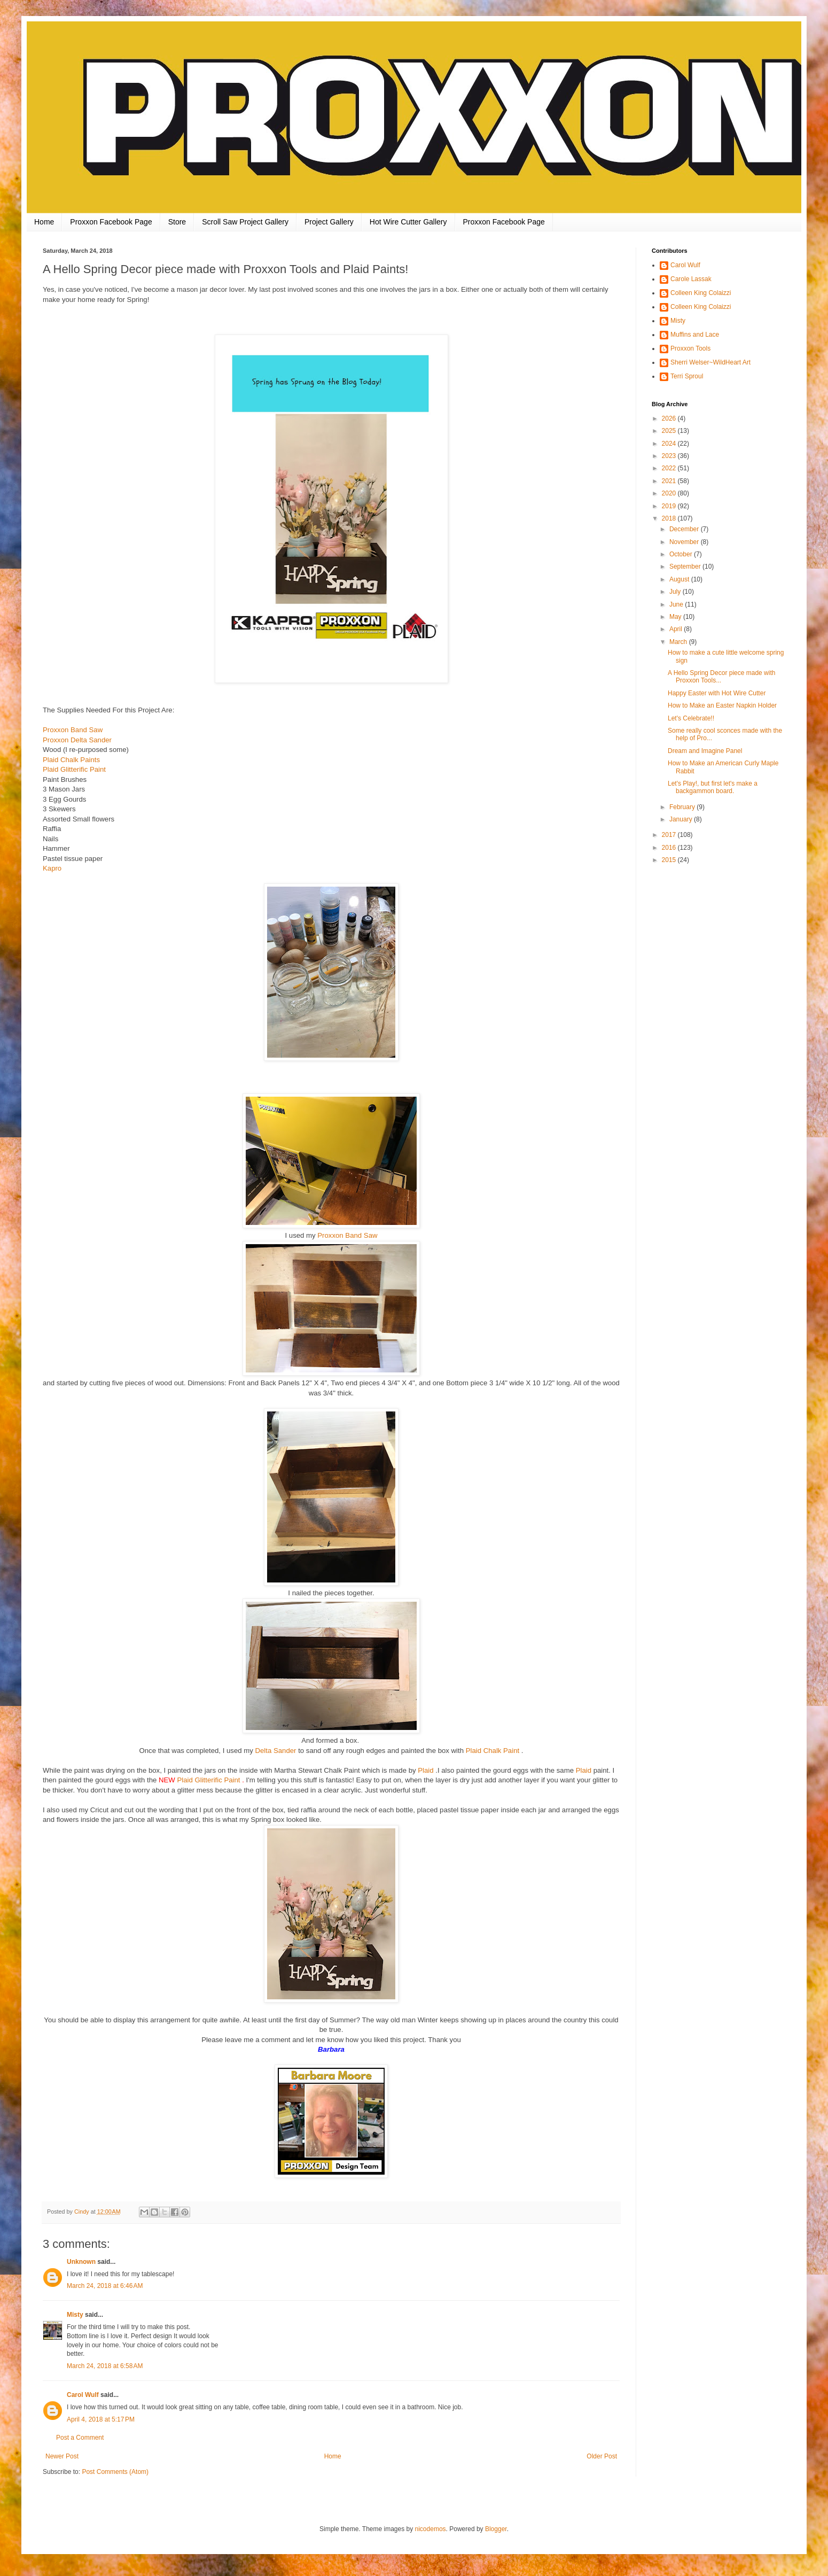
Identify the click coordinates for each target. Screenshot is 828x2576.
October (681, 554)
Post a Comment (80, 2437)
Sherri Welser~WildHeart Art (710, 362)
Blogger (496, 2529)
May (676, 616)
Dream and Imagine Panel (705, 751)
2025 (670, 430)
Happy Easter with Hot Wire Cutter (716, 693)
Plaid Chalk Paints (71, 760)
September (685, 566)
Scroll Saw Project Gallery (245, 222)
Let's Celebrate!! (691, 718)
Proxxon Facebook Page (111, 222)
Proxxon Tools (690, 348)
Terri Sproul (686, 376)
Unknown (81, 2261)
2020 (670, 493)
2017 (670, 835)
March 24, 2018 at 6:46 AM (105, 2286)
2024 (670, 443)
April (676, 629)
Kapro (53, 868)
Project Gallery (329, 222)
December (685, 529)
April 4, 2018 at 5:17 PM (101, 2419)
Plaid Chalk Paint (492, 1751)
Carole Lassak (691, 279)
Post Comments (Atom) (115, 2472)
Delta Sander (275, 1751)
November (685, 542)
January (681, 819)
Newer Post (62, 2456)
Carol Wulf (83, 2395)
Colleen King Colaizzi (700, 293)
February (683, 807)
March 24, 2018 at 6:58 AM (105, 2366)
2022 (670, 468)
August (680, 579)
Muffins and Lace (694, 334)
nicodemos (430, 2529)
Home (44, 222)
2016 (670, 847)
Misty (75, 2314)
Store (177, 222)
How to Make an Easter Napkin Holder (722, 705)
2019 (670, 506)
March (679, 642)
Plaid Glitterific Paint (74, 769)
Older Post (602, 2456)
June (677, 604)
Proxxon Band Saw (73, 730)
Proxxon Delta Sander (77, 740)
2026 (670, 418)
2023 (670, 456)
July (676, 591)
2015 (670, 860)
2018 (670, 518)
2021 (670, 481)
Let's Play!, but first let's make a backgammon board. (712, 787)
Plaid (425, 1770)
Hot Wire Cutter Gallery (408, 222)
